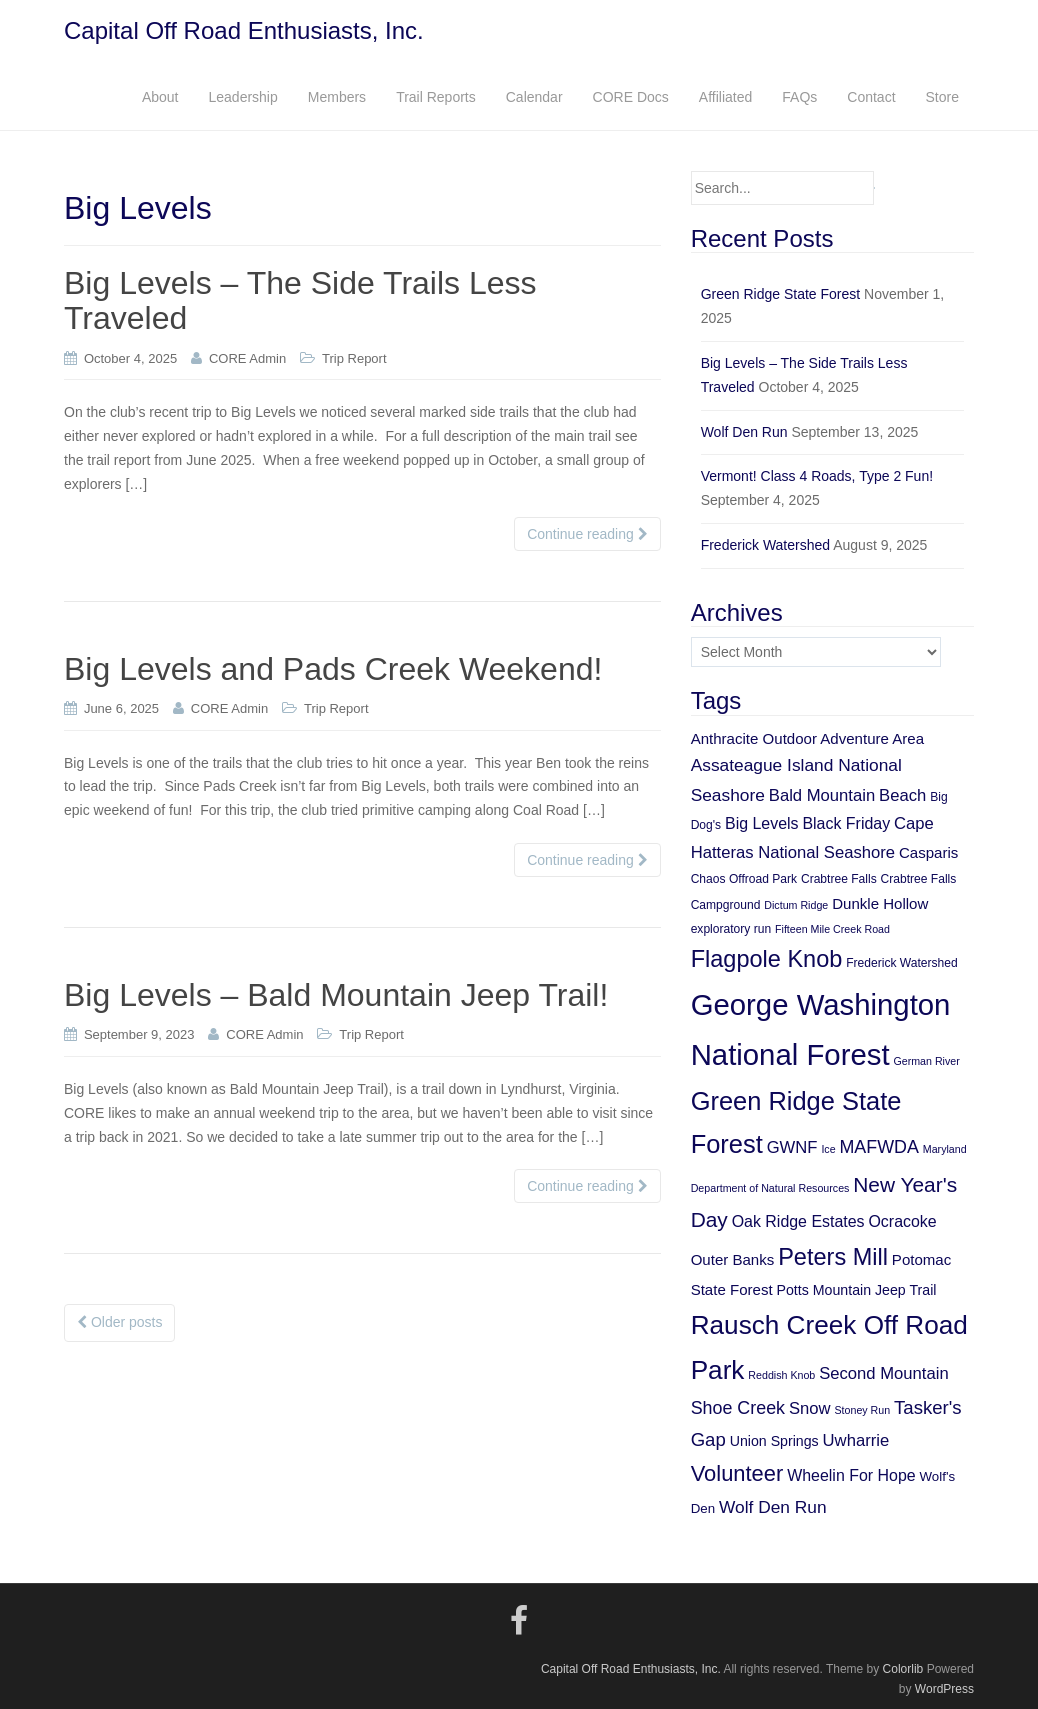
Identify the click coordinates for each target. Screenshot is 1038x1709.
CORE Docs (631, 97)
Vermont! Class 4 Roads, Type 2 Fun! (817, 476)
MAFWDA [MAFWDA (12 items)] (878, 1147)
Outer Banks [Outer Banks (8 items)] (733, 1259)
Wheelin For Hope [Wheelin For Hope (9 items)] (851, 1475)
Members (337, 97)
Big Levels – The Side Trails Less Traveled (300, 300)
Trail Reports (436, 97)
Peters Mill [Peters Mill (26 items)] (833, 1257)
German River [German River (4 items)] (926, 1061)
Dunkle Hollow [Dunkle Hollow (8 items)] (880, 903)
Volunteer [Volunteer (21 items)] (737, 1473)
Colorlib (903, 1669)
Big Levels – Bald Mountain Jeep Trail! (336, 995)
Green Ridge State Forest (781, 294)
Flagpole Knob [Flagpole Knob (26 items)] (767, 959)
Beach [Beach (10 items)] (902, 795)
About (160, 97)
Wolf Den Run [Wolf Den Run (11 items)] (773, 1507)
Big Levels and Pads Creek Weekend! (333, 669)
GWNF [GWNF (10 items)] (792, 1147)
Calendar (534, 97)
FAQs (799, 97)
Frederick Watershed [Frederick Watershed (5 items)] (902, 963)
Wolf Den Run (744, 432)
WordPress (944, 1689)
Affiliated (725, 97)
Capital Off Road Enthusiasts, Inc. (244, 30)
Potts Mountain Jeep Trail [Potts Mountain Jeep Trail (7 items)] (857, 1290)
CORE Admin (247, 358)
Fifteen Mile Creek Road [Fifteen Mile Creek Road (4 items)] (832, 929)
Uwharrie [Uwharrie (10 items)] (856, 1440)
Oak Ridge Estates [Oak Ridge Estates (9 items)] (798, 1221)
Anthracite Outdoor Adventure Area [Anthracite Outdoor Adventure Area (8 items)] (807, 738)
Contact (871, 97)
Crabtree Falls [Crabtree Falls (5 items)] (839, 879)
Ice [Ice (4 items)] (828, 1149)
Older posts (119, 1322)
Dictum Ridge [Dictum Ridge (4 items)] (796, 905)
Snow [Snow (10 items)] (810, 1408)
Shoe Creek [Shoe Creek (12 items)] (738, 1408)
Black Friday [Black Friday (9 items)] (846, 823)
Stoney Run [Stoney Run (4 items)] (862, 1410)
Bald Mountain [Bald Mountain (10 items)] (822, 795)
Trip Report (354, 358)
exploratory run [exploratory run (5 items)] (731, 929)
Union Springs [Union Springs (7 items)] (774, 1441)
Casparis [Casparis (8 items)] (928, 852)
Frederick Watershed (765, 545)
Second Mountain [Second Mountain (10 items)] (884, 1373)
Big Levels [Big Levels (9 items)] (762, 823)
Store (942, 97)
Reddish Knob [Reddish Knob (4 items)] (781, 1375)
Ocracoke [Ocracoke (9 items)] (902, 1221)
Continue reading (587, 534)
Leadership (242, 97)
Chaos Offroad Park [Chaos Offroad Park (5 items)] (744, 879)
